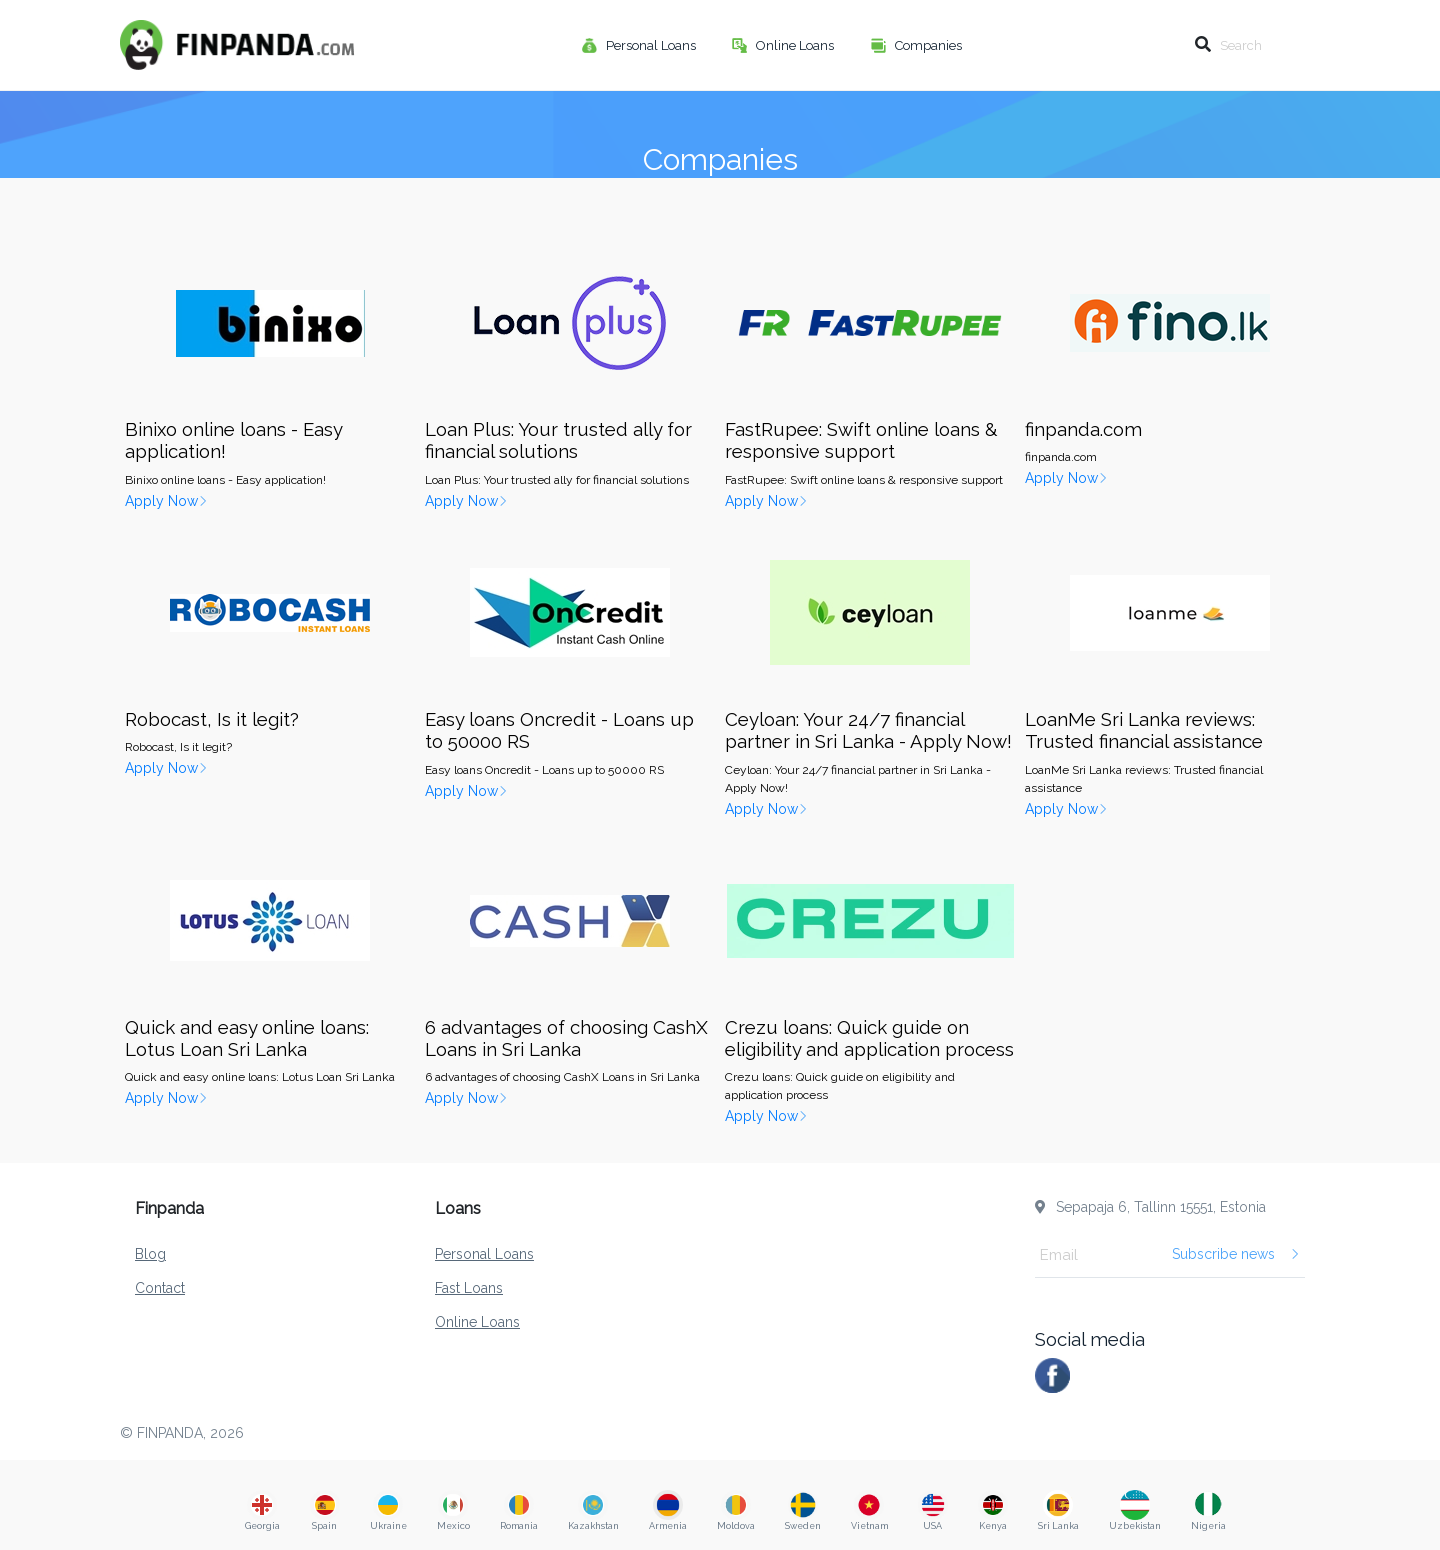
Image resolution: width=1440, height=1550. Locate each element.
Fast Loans (469, 1288)
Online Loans (796, 45)
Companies (930, 45)
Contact (160, 1288)
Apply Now (166, 501)
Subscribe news (1236, 1254)
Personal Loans (652, 45)
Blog (150, 1254)
